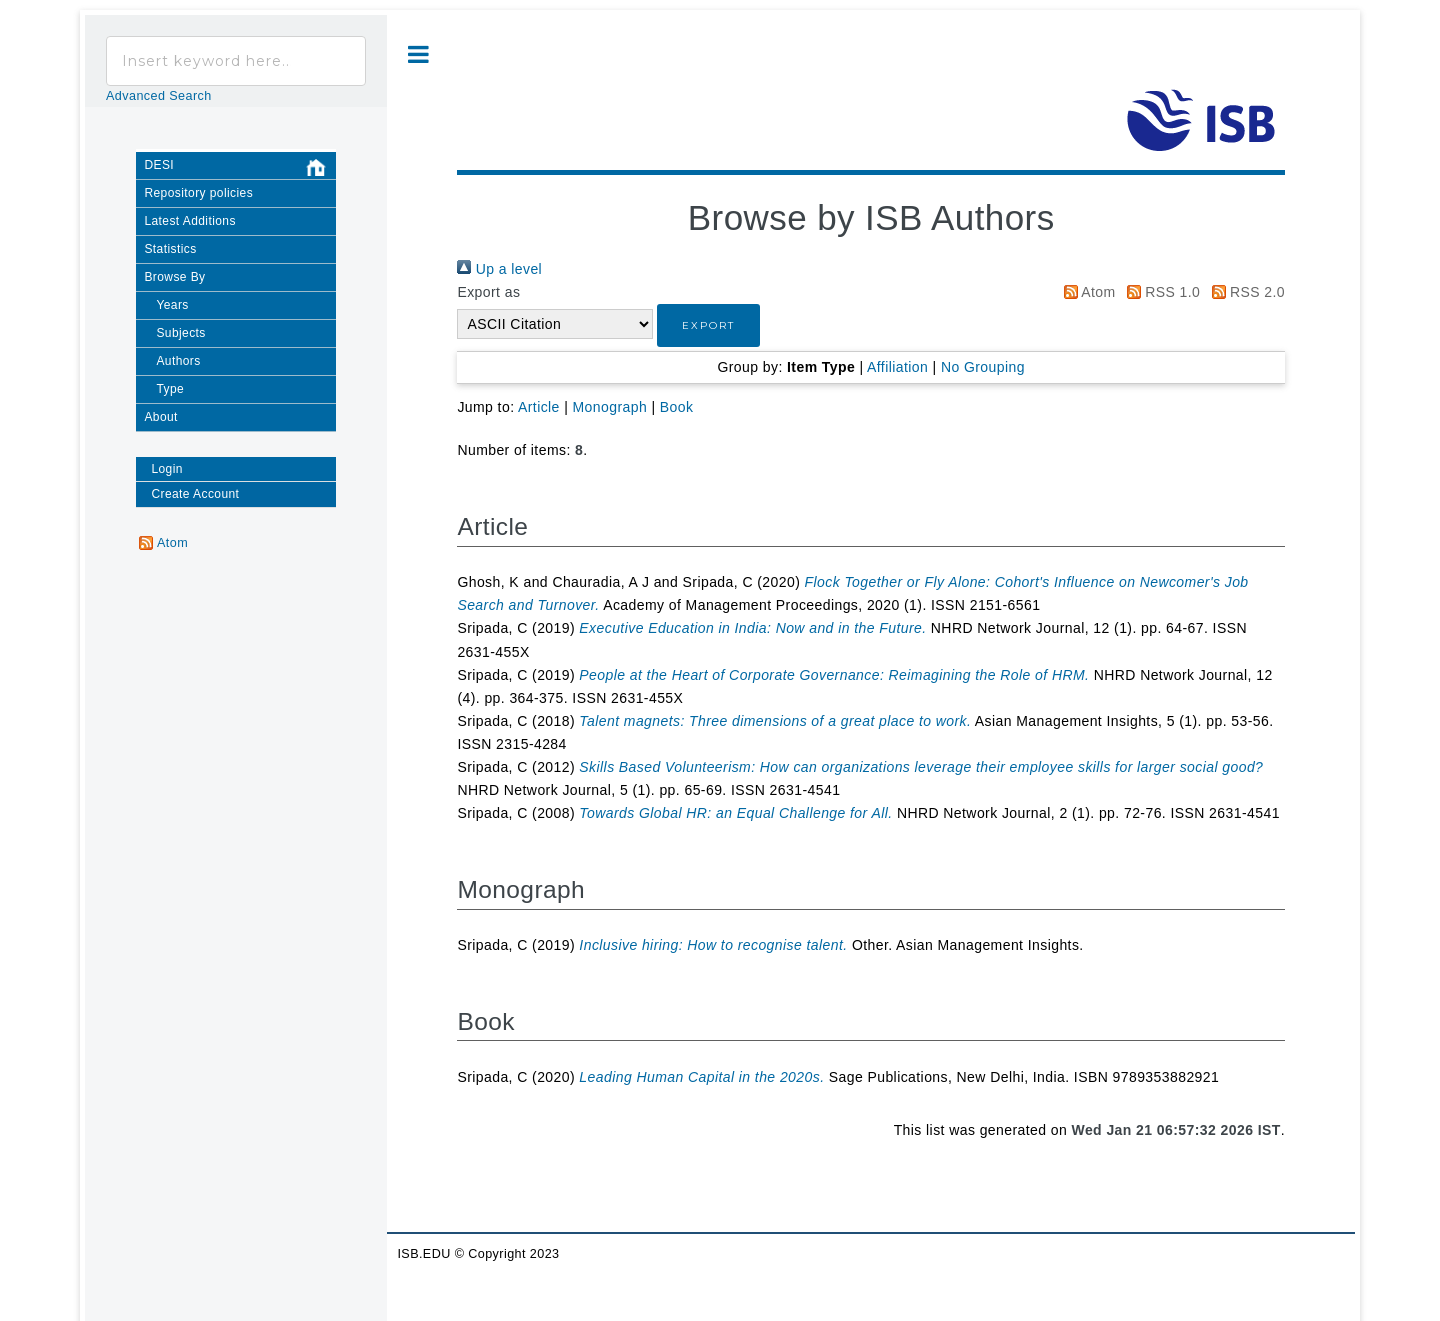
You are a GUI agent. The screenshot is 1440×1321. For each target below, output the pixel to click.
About (160, 417)
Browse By (174, 277)
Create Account (195, 494)
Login (166, 469)
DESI (240, 168)
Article (539, 407)
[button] (708, 325)
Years (172, 305)
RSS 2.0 (1245, 292)
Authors (178, 361)
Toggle (418, 54)
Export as (488, 292)
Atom (1086, 292)
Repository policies (198, 193)
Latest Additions (189, 221)
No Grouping (983, 367)
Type (170, 389)
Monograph (610, 407)
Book (677, 407)
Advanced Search (159, 96)
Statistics (170, 249)
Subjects (180, 333)
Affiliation (897, 367)
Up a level (499, 269)
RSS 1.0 (1160, 292)
